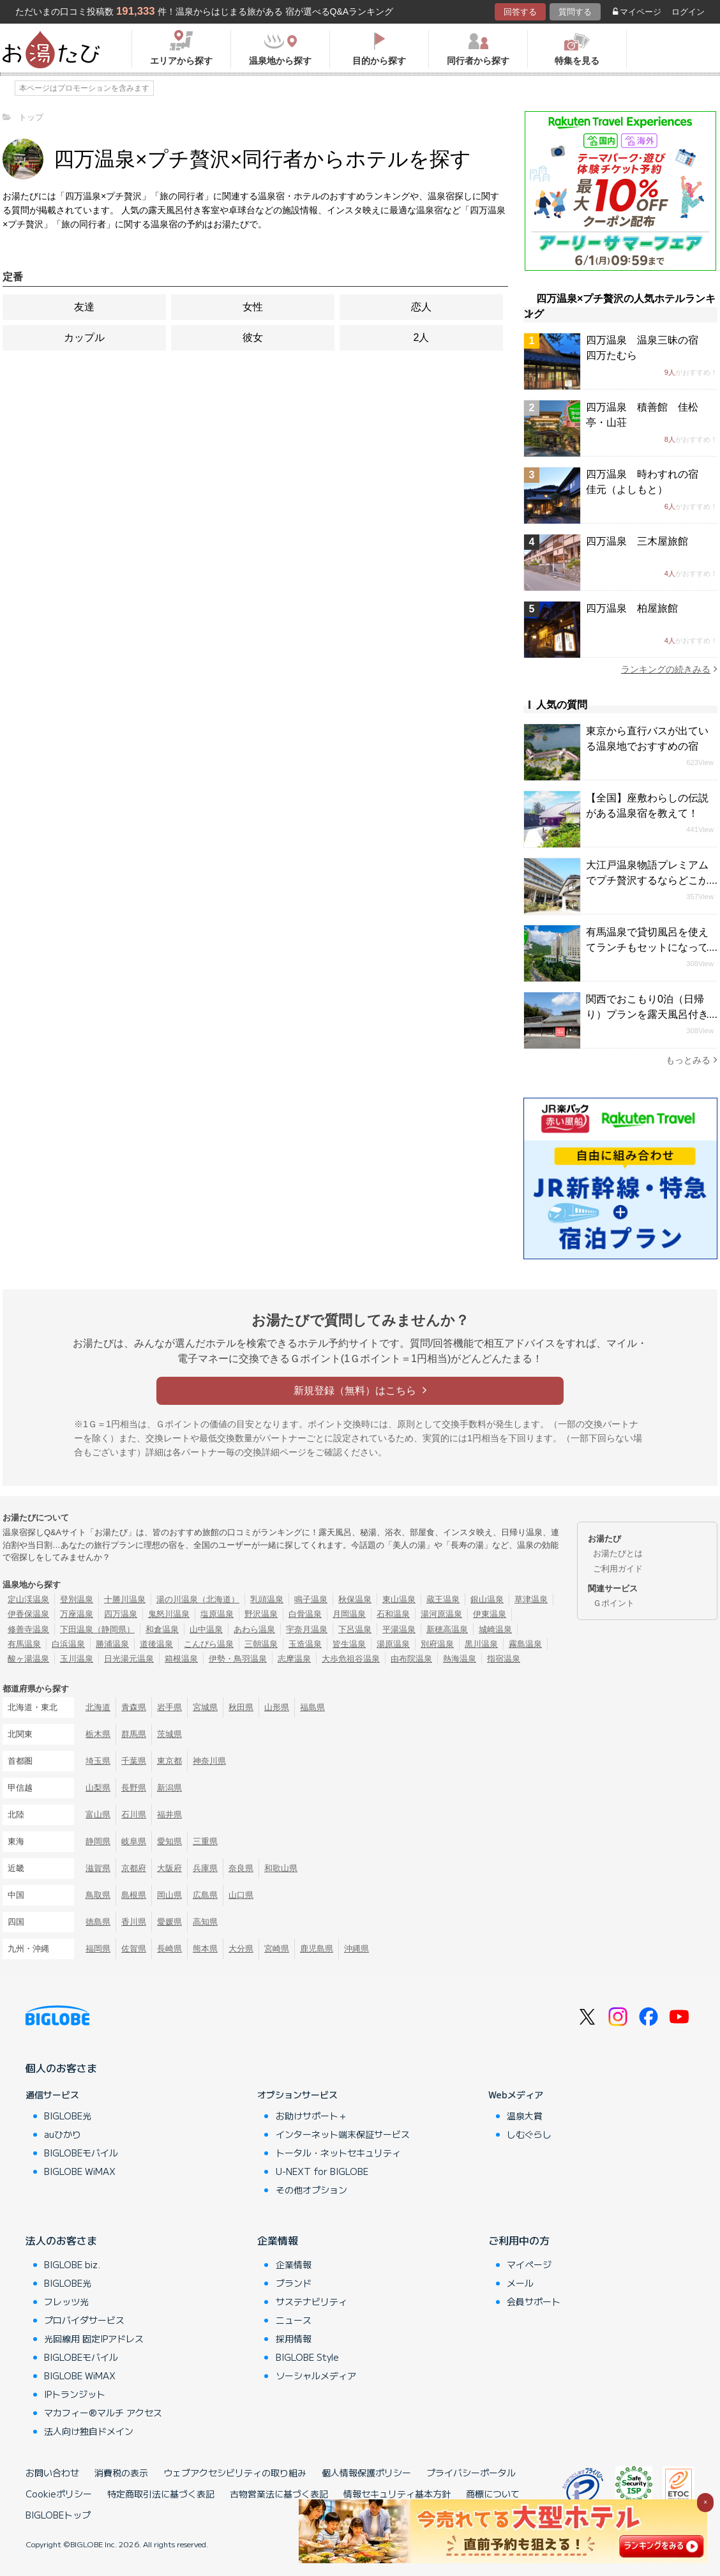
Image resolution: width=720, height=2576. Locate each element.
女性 (253, 306)
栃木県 (98, 1734)
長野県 (133, 1787)
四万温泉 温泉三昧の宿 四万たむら (647, 348)
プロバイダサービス (84, 2320)
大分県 (241, 1948)
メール (520, 2283)
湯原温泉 (393, 1644)
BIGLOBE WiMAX (80, 2171)
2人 (422, 337)
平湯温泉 (399, 1629)
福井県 (169, 1814)
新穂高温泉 (447, 1629)
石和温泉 (393, 1614)
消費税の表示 (121, 2472)
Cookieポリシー (59, 2493)
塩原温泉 (217, 1614)
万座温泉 (76, 1614)
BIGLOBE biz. (72, 2264)
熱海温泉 (459, 1658)
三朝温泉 (261, 1644)
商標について (493, 2493)
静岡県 (98, 1841)
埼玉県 (98, 1761)
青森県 (133, 1707)
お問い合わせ (52, 2472)
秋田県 (241, 1707)
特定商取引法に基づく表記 (160, 2493)
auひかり (62, 2134)
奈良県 (241, 1868)
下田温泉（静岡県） (97, 1629)
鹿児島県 (316, 1948)
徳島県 (98, 1922)
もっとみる (691, 1059)
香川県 (133, 1922)
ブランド (293, 2283)
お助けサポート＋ (311, 2115)
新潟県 (169, 1787)
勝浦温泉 (112, 1644)
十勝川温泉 (125, 1599)
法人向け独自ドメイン (88, 2431)
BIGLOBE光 (67, 2115)
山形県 (276, 1707)
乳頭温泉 (266, 1599)
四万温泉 (120, 1614)
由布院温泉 (411, 1658)
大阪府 (169, 1868)
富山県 (98, 1814)
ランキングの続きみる (669, 668)
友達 (84, 306)
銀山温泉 (487, 1599)
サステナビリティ (311, 2301)
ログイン (688, 12)
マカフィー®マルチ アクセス (103, 2412)
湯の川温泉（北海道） (197, 1599)
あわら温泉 (254, 1629)
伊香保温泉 (28, 1614)
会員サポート (533, 2301)
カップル (84, 337)
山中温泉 (206, 1629)
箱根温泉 (181, 1658)
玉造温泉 (305, 1644)
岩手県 (169, 1707)
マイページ (637, 12)
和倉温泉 (162, 1629)
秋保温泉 (354, 1599)
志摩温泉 (294, 1658)
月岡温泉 (349, 1614)
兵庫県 (205, 1868)
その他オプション (311, 2189)
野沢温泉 (261, 1614)
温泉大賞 (525, 2115)
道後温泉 (156, 1644)
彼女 (253, 337)
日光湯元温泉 (129, 1658)
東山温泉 (399, 1599)
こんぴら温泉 (209, 1644)
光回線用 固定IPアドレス (94, 2338)
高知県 (205, 1922)
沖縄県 (356, 1948)
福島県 (312, 1707)
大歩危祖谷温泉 (351, 1658)
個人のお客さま (61, 2067)
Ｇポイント (613, 1603)
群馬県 (133, 1734)
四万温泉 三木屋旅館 (637, 541)
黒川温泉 (481, 1644)
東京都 (169, 1761)
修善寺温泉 (28, 1629)
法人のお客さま (61, 2240)
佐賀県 (133, 1948)
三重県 (205, 1841)
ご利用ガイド (618, 1568)
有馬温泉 (24, 1644)
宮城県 (205, 1707)
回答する (520, 12)
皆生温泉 (349, 1644)
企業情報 (277, 2240)
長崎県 (169, 1948)
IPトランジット (74, 2394)
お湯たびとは (618, 1553)
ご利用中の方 (519, 2240)
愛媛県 (169, 1922)
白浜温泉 (68, 1644)
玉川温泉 (76, 1658)
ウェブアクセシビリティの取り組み (234, 2472)
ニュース (293, 2320)
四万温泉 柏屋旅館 (632, 608)
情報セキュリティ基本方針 (397, 2493)
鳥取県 (98, 1895)
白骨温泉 (305, 1614)
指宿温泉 (503, 1658)
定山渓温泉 (28, 1599)
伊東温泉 (489, 1614)
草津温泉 (531, 1599)
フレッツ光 (66, 2301)
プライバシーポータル (471, 2472)
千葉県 (133, 1761)
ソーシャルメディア (316, 2375)
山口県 (241, 1895)
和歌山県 (280, 1868)
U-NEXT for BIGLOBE (322, 2171)
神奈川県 (209, 1761)
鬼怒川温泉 (169, 1614)
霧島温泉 (525, 1644)
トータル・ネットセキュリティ (338, 2152)
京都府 (133, 1868)
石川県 (133, 1814)
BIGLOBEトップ (58, 2514)
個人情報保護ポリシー (366, 2472)
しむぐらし (529, 2134)
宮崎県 (276, 1948)
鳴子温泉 (310, 1599)
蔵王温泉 (443, 1599)
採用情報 (293, 2338)
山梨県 (98, 1787)
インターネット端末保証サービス (343, 2134)
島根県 (133, 1895)
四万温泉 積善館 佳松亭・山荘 (642, 415)
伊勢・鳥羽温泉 (238, 1658)
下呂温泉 (354, 1629)
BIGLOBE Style (307, 2357)
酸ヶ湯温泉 (28, 1658)
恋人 (421, 306)
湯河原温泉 (441, 1614)
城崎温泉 (495, 1629)
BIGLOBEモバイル (81, 2152)
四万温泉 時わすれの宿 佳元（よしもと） (647, 482)
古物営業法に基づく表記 (279, 2493)
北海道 (98, 1707)
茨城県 (169, 1734)
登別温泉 (76, 1599)
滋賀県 (98, 1868)
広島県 (205, 1895)
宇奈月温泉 (306, 1629)
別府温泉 (437, 1644)
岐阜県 (133, 1841)
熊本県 (205, 1948)
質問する (575, 12)
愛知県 (169, 1841)
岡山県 (169, 1895)
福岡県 (98, 1948)
